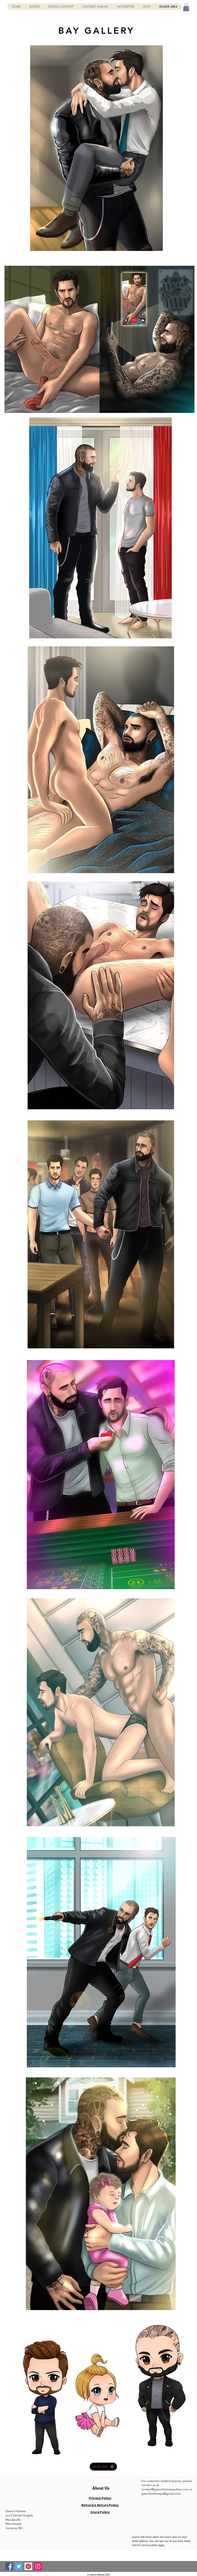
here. (162, 2545)
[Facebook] (9, 2566)
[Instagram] (38, 2566)
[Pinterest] (28, 2566)
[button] (186, 7)
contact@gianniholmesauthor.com (165, 2489)
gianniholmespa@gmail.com (161, 2493)
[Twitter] (19, 2566)
